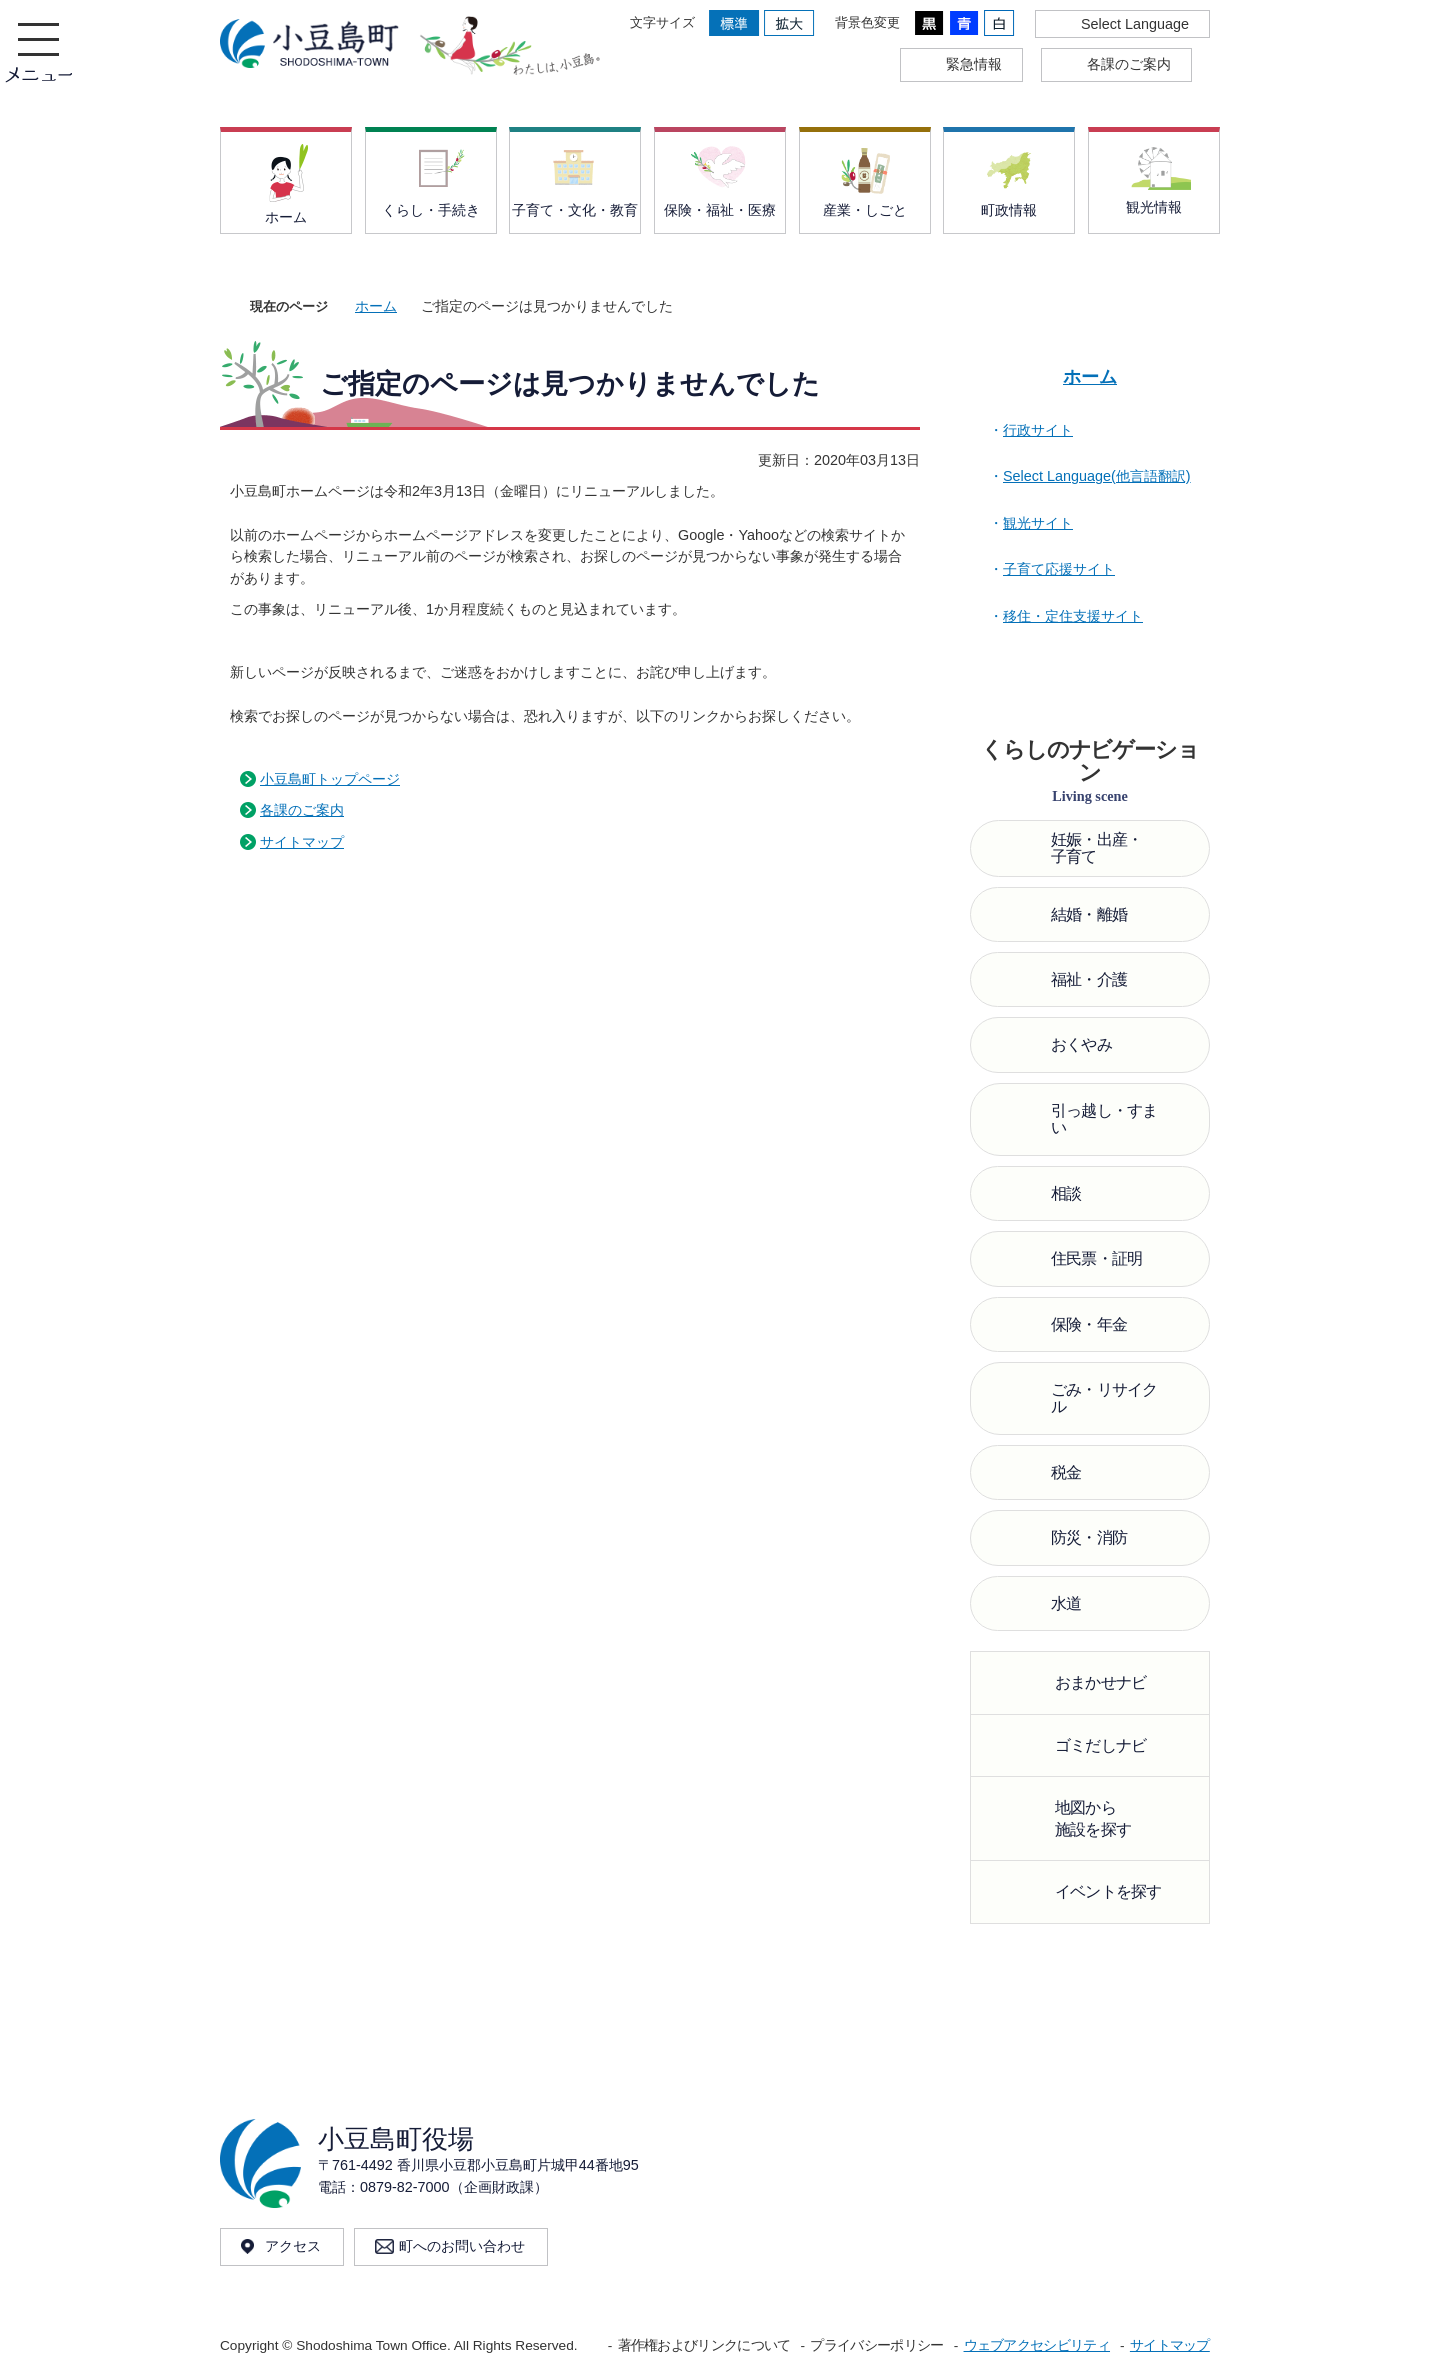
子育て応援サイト (1059, 569)
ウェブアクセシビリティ (1037, 2345)
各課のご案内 (302, 810)
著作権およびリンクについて (704, 2345)
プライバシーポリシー (876, 2345)
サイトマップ (302, 842)
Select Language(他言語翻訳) (1097, 476)
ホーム (376, 306)
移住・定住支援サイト (1073, 616)
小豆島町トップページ (330, 779)
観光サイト (1038, 523)
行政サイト (1038, 430)
